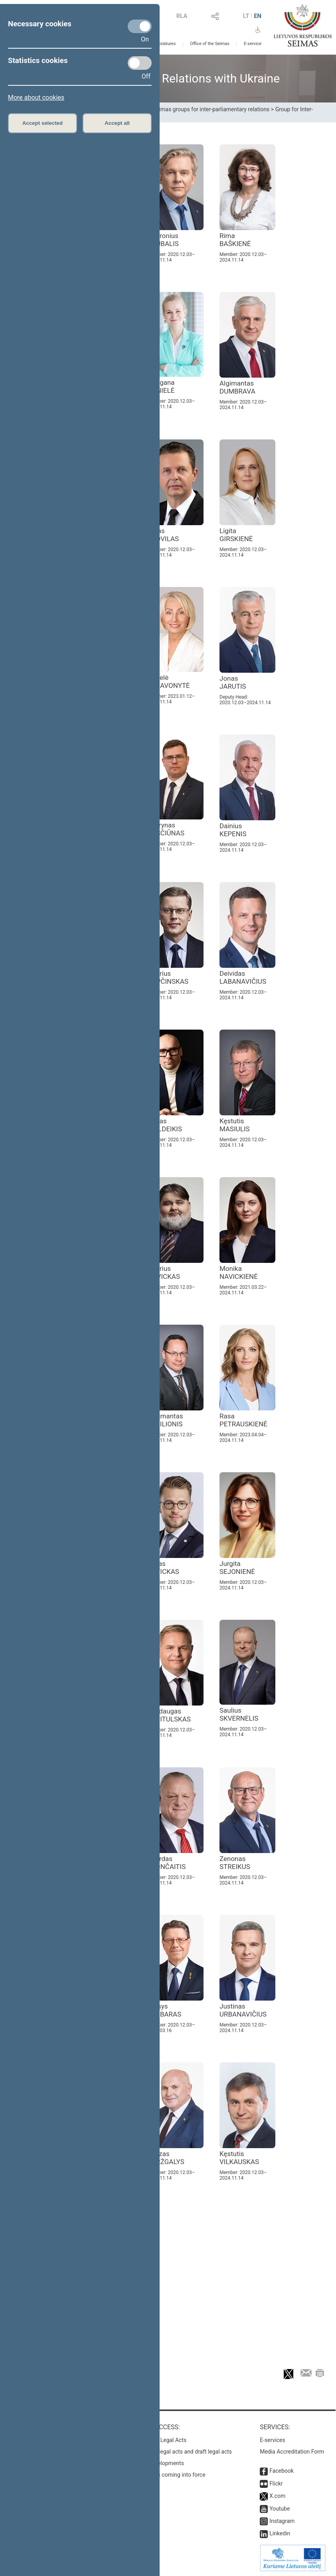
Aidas (163, 535)
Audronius (163, 240)
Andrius (168, 977)
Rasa (243, 1420)
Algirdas (167, 1863)
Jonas (232, 682)
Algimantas (237, 387)
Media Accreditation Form (292, 2451)
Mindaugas (169, 1715)
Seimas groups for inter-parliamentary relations (211, 109)
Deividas (242, 977)
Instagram (281, 2521)
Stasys (164, 2010)
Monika (238, 1272)
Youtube (279, 2508)
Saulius (238, 1714)
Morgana (161, 386)
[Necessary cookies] (140, 26)
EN (257, 16)
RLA (182, 16)
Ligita (236, 535)
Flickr (276, 2483)
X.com (277, 2496)
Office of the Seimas (209, 43)
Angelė (169, 681)
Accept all (117, 123)
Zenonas (234, 1863)
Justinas (243, 2010)
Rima (235, 240)
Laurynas (166, 829)
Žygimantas (165, 1420)
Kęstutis (234, 1125)
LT (246, 16)
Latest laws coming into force (169, 2475)
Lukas (163, 1568)
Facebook (281, 2471)
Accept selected (42, 123)
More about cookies (36, 97)
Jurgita (237, 1568)
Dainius (233, 830)
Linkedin (279, 2533)
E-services (272, 2440)
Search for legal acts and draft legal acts (182, 2451)
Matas (165, 1125)
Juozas (166, 2158)
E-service (252, 43)
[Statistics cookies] (140, 63)
